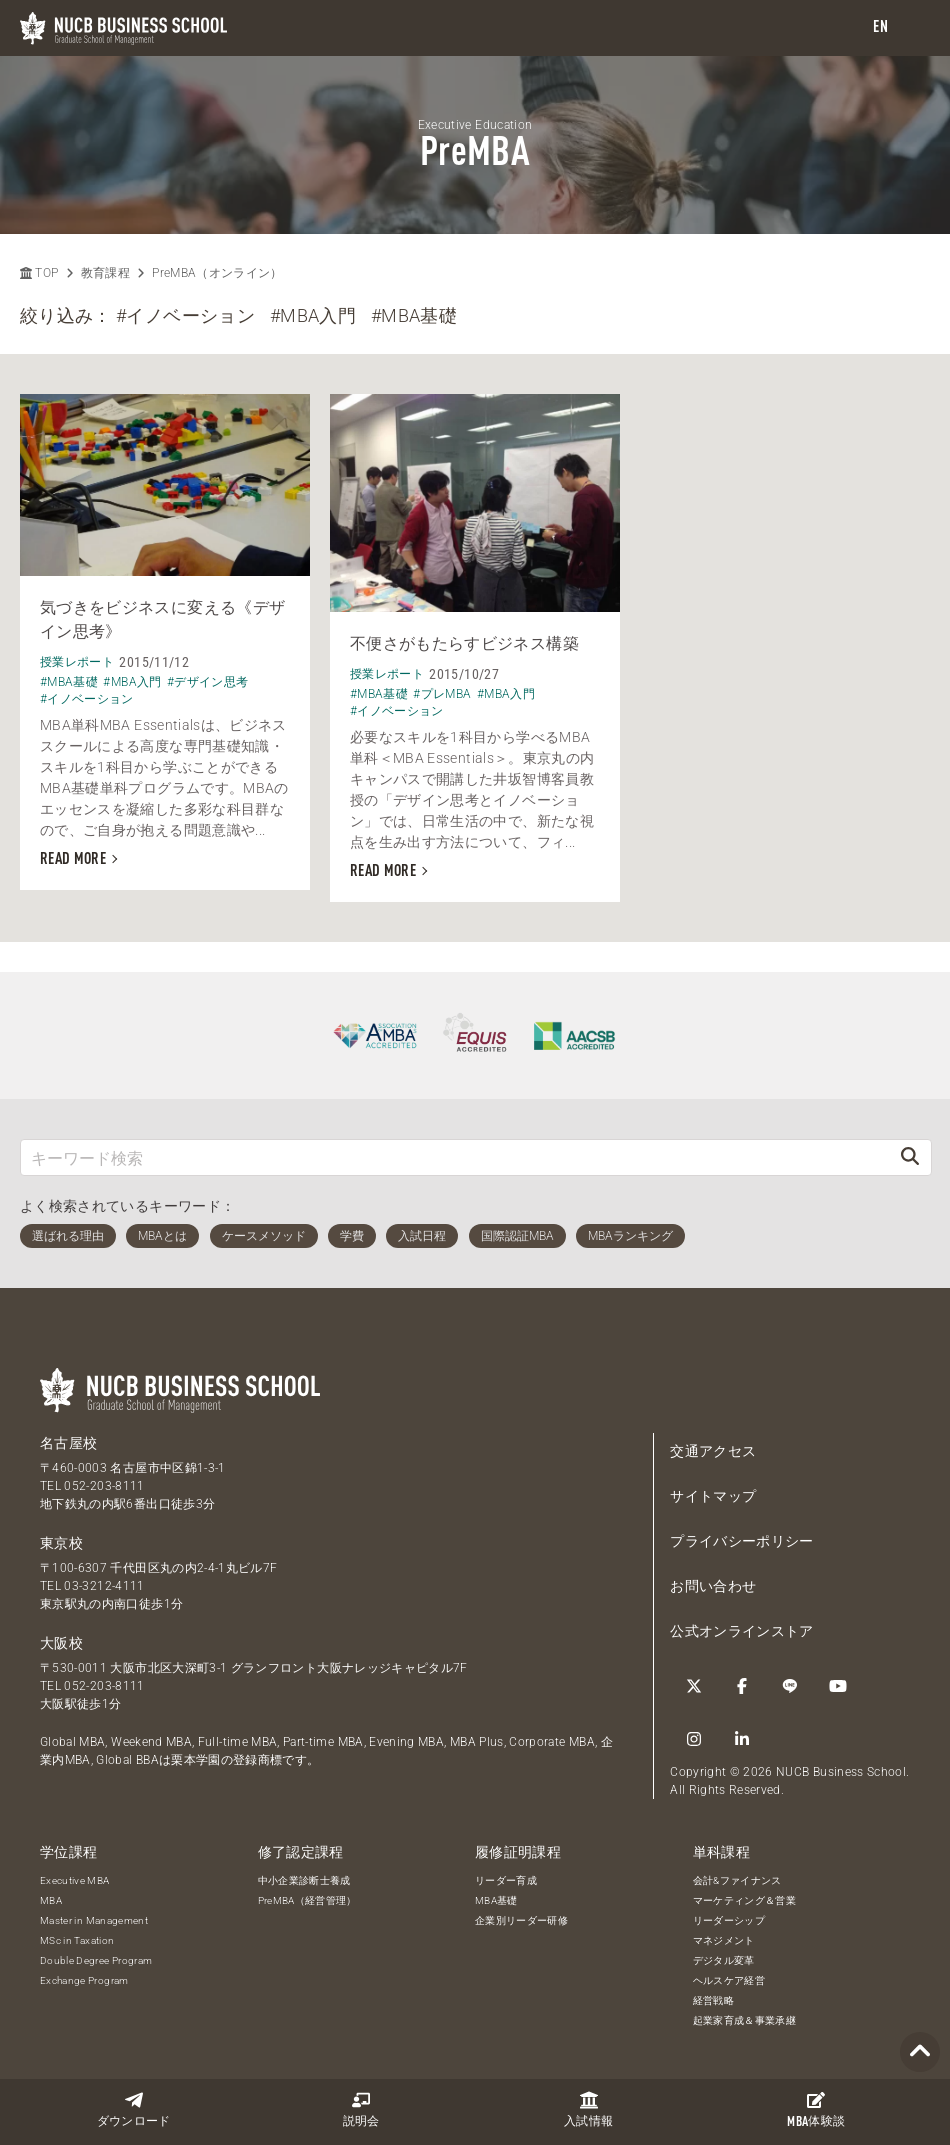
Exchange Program (84, 1980)
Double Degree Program (96, 1960)
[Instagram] (694, 1739)
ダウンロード (134, 2109)
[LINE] (790, 1686)
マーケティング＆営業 (745, 1900)
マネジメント (724, 1940)
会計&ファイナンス (737, 1880)
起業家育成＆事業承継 (745, 2020)
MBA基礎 (496, 1900)
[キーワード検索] (455, 1157)
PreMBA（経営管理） (307, 1900)
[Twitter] (694, 1686)
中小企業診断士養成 (304, 1880)
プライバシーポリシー (742, 1541)
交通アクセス (713, 1451)
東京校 (61, 1543)
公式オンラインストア (742, 1631)
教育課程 (105, 273)
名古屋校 (68, 1443)
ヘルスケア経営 (729, 1980)
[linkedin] (742, 1739)
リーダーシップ (729, 1920)
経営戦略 (713, 2000)
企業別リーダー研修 (521, 1920)
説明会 (361, 2109)
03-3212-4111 (104, 1586)
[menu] (915, 28)
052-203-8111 (104, 1486)
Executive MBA (75, 1880)
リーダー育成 (506, 1880)
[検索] (910, 1157)
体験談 (816, 2110)
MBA (51, 1900)
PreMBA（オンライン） (217, 273)
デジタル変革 (724, 1960)
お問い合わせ (713, 1586)
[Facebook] (742, 1686)
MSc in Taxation (77, 1940)
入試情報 (588, 2109)
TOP (39, 273)
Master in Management (94, 1920)
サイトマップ (713, 1496)
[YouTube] (838, 1686)
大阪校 (61, 1643)
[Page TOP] (920, 2052)
